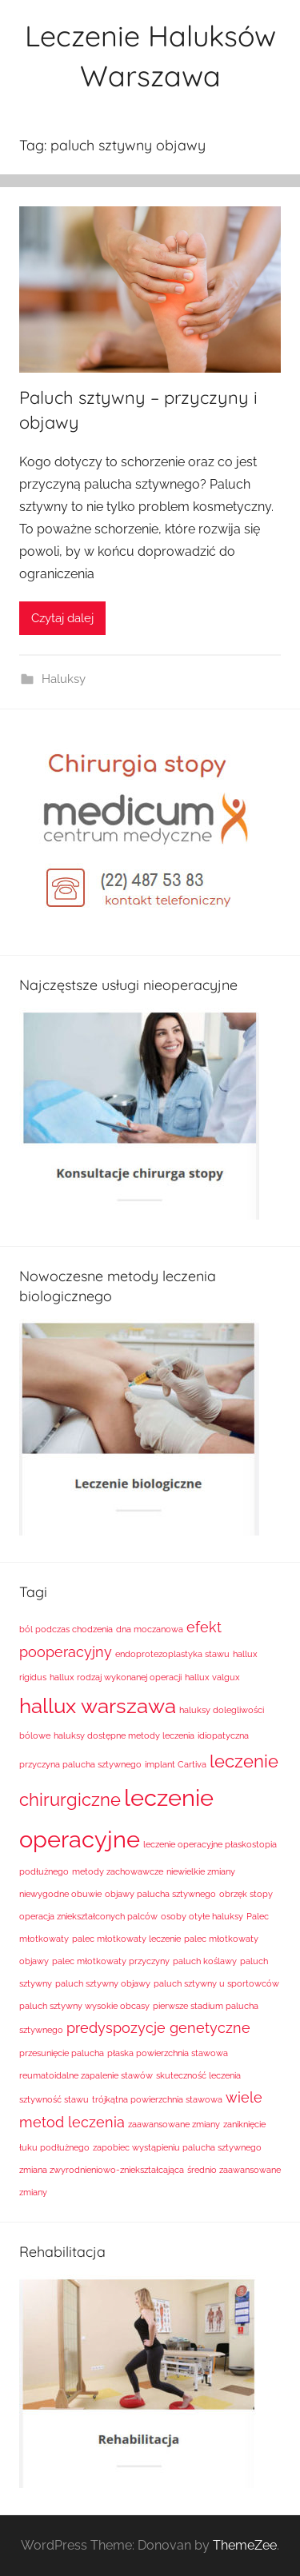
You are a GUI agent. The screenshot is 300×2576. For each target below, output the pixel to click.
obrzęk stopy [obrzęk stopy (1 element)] (246, 1894)
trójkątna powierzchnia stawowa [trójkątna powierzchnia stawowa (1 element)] (157, 2099)
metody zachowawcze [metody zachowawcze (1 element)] (117, 1871)
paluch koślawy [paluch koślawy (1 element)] (205, 1961)
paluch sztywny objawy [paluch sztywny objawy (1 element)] (102, 1983)
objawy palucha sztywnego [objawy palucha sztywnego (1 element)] (160, 1894)
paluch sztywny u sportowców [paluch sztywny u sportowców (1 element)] (216, 1983)
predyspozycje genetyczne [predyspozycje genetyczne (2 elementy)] (158, 2027)
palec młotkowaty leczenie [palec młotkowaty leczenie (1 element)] (126, 1938)
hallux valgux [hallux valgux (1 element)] (212, 1677)
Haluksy (64, 679)
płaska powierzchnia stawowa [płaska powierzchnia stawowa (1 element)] (167, 2053)
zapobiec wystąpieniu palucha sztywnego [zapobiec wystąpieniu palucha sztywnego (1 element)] (177, 2147)
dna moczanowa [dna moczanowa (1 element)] (149, 1629)
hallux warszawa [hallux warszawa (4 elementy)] (97, 1705)
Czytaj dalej (62, 618)
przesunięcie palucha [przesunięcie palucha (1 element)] (61, 2053)
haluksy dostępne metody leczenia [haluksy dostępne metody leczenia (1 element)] (124, 1735)
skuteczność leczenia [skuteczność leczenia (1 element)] (198, 2075)
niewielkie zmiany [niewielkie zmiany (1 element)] (200, 1871)
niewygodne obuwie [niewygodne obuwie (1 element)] (60, 1894)
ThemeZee (245, 2545)
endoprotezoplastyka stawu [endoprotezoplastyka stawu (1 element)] (172, 1654)
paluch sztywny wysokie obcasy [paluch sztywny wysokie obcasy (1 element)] (84, 2006)
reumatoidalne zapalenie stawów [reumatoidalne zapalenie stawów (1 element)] (86, 2075)
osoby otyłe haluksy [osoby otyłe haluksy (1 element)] (202, 1916)
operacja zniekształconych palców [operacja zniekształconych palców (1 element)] (88, 1916)
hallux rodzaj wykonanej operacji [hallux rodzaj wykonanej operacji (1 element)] (116, 1677)
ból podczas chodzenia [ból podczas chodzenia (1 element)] (66, 1629)
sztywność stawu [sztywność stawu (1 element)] (54, 2099)
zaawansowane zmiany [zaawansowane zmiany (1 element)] (174, 2124)
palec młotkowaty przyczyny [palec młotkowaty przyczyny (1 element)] (111, 1961)
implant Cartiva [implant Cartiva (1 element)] (175, 1764)
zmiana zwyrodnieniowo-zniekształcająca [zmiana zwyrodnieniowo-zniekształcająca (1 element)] (101, 2170)
